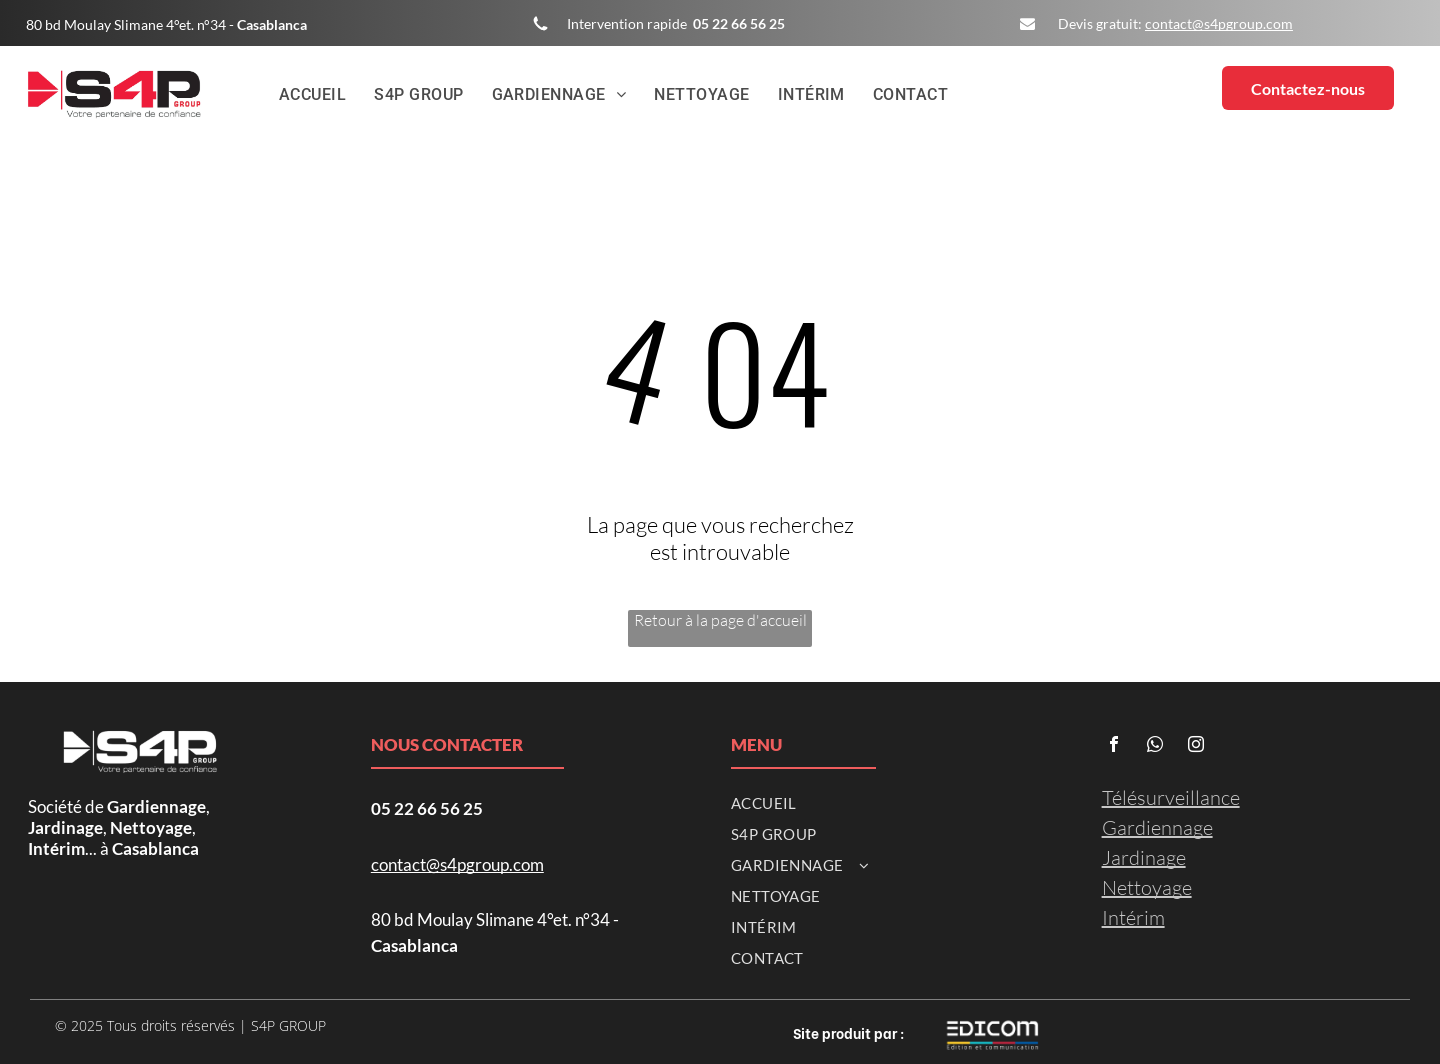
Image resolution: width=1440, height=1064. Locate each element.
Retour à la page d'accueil (720, 620)
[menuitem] (313, 95)
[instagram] (1196, 746)
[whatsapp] (1155, 746)
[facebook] (1114, 746)
